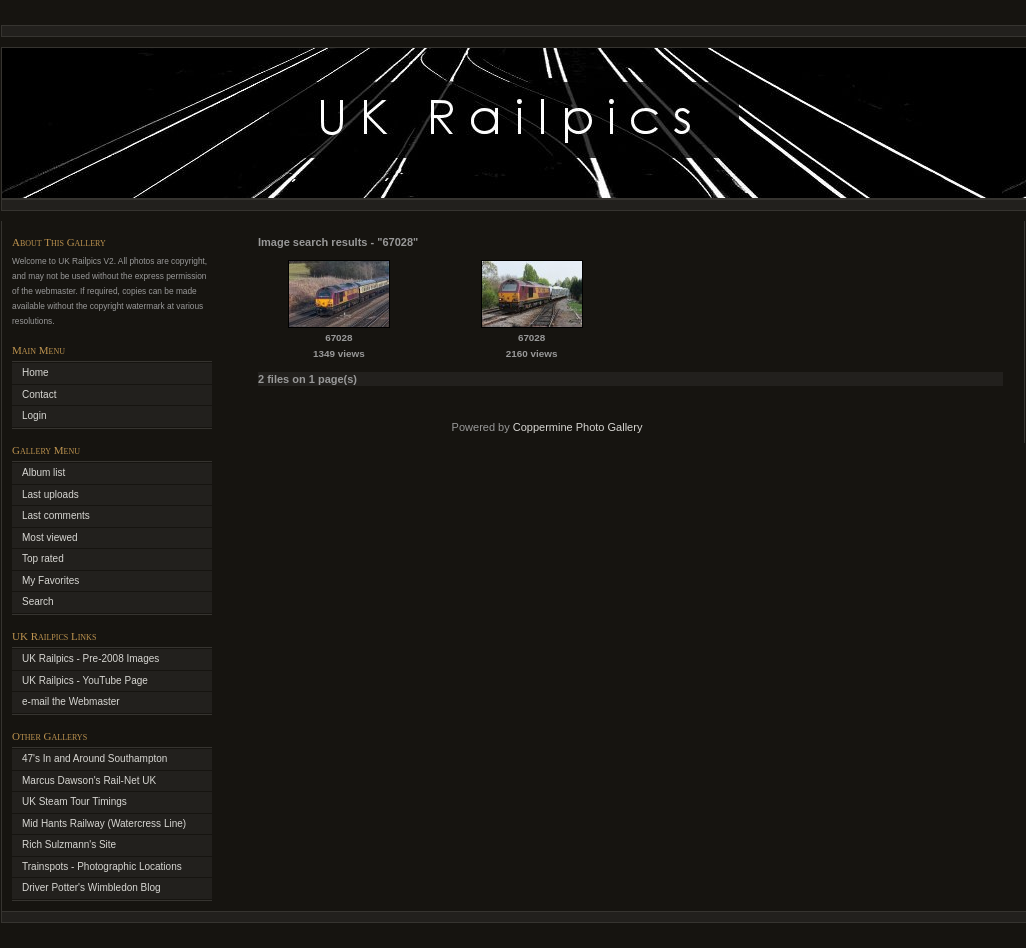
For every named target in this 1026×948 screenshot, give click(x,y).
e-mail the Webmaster (71, 701)
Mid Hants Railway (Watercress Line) (104, 823)
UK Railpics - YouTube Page (85, 680)
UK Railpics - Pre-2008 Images (90, 658)
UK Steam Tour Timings (74, 801)
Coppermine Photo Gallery (578, 427)
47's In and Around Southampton (94, 758)
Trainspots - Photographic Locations (102, 866)
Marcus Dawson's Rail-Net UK (89, 780)
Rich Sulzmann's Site (69, 844)
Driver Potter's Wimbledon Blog (91, 887)
